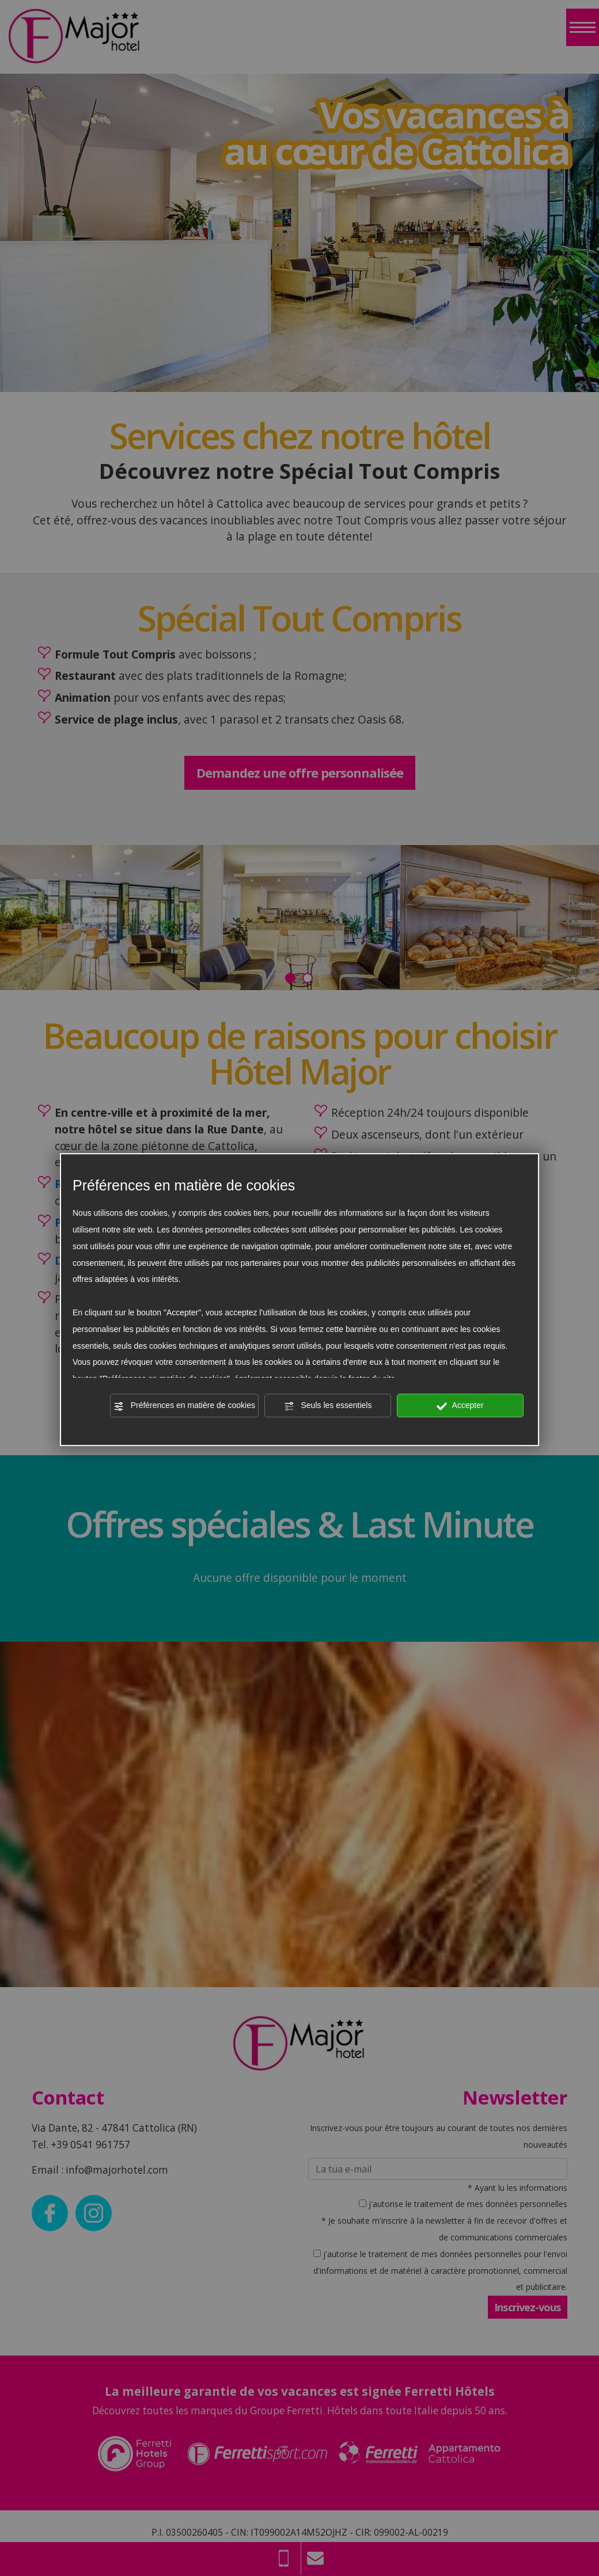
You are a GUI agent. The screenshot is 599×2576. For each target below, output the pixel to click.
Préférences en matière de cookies (184, 1406)
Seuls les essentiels (328, 1406)
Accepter (460, 1406)
